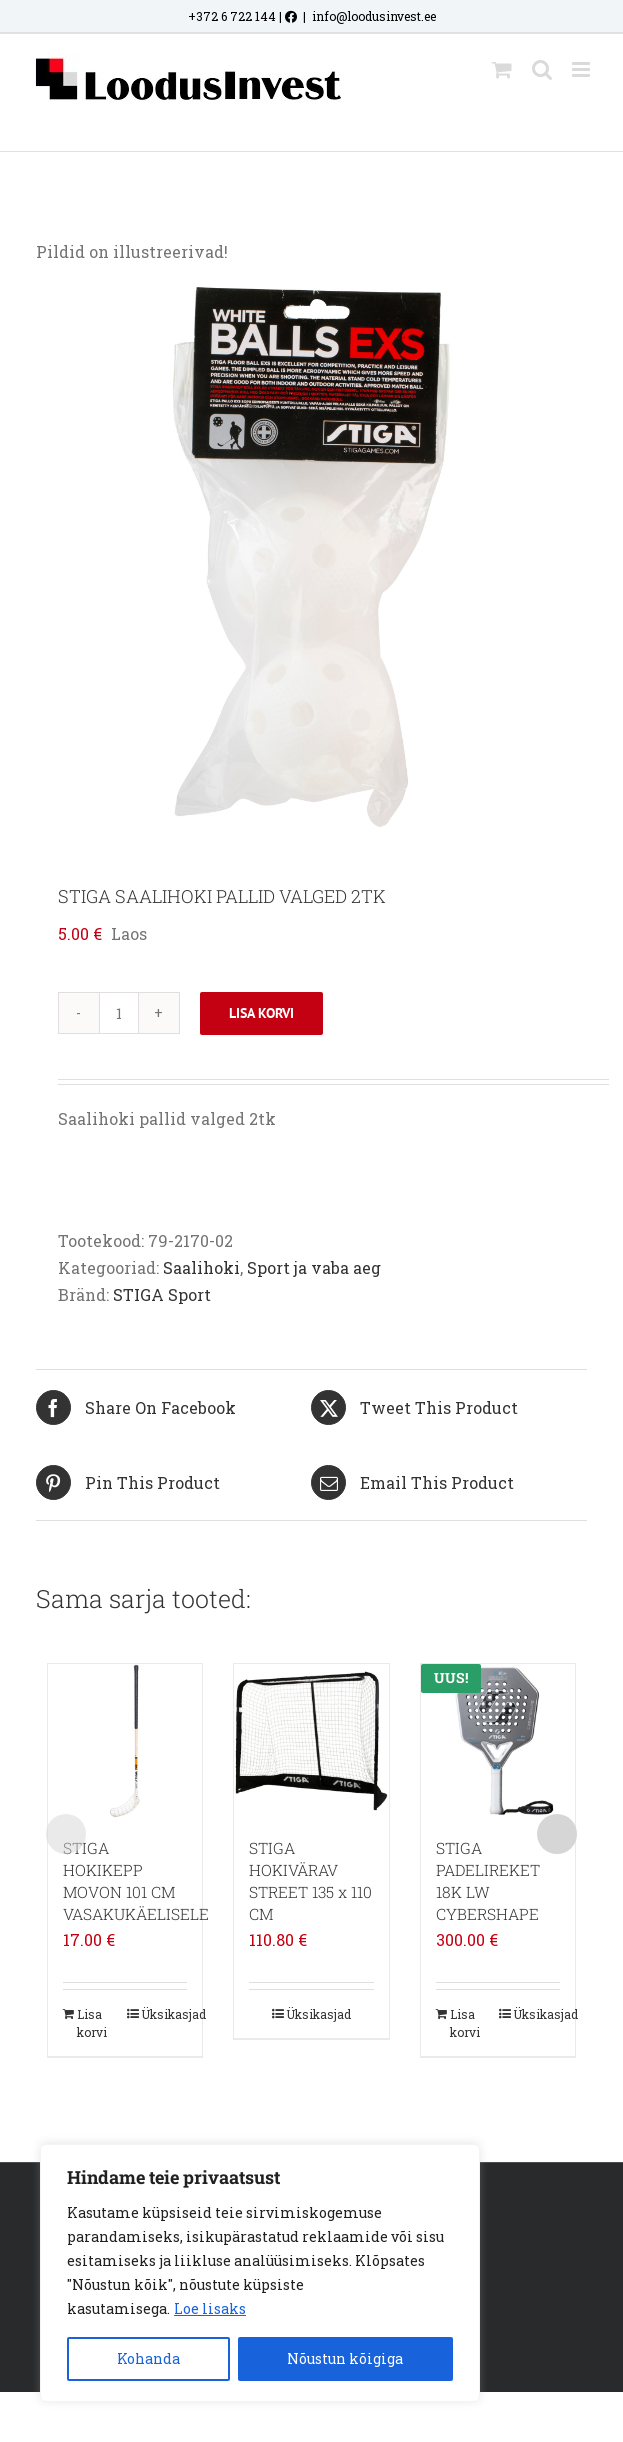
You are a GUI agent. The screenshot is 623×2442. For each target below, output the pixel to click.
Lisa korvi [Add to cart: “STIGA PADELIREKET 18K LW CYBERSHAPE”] (465, 2023)
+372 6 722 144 (232, 16)
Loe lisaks (210, 2308)
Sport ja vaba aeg (314, 1267)
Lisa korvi (261, 1013)
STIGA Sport (162, 1294)
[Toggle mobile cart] (502, 69)
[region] (260, 2273)
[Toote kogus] (119, 1013)
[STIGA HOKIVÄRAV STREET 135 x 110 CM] (311, 1741)
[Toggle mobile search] (542, 69)
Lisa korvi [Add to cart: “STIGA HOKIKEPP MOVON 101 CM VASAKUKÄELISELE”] (92, 2023)
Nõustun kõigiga (345, 2358)
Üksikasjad (164, 2014)
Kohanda (148, 2358)
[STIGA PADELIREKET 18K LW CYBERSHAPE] (498, 1741)
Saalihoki (201, 1267)
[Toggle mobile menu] (582, 69)
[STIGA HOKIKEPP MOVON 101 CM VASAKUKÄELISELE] (125, 1741)
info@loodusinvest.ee (374, 16)
